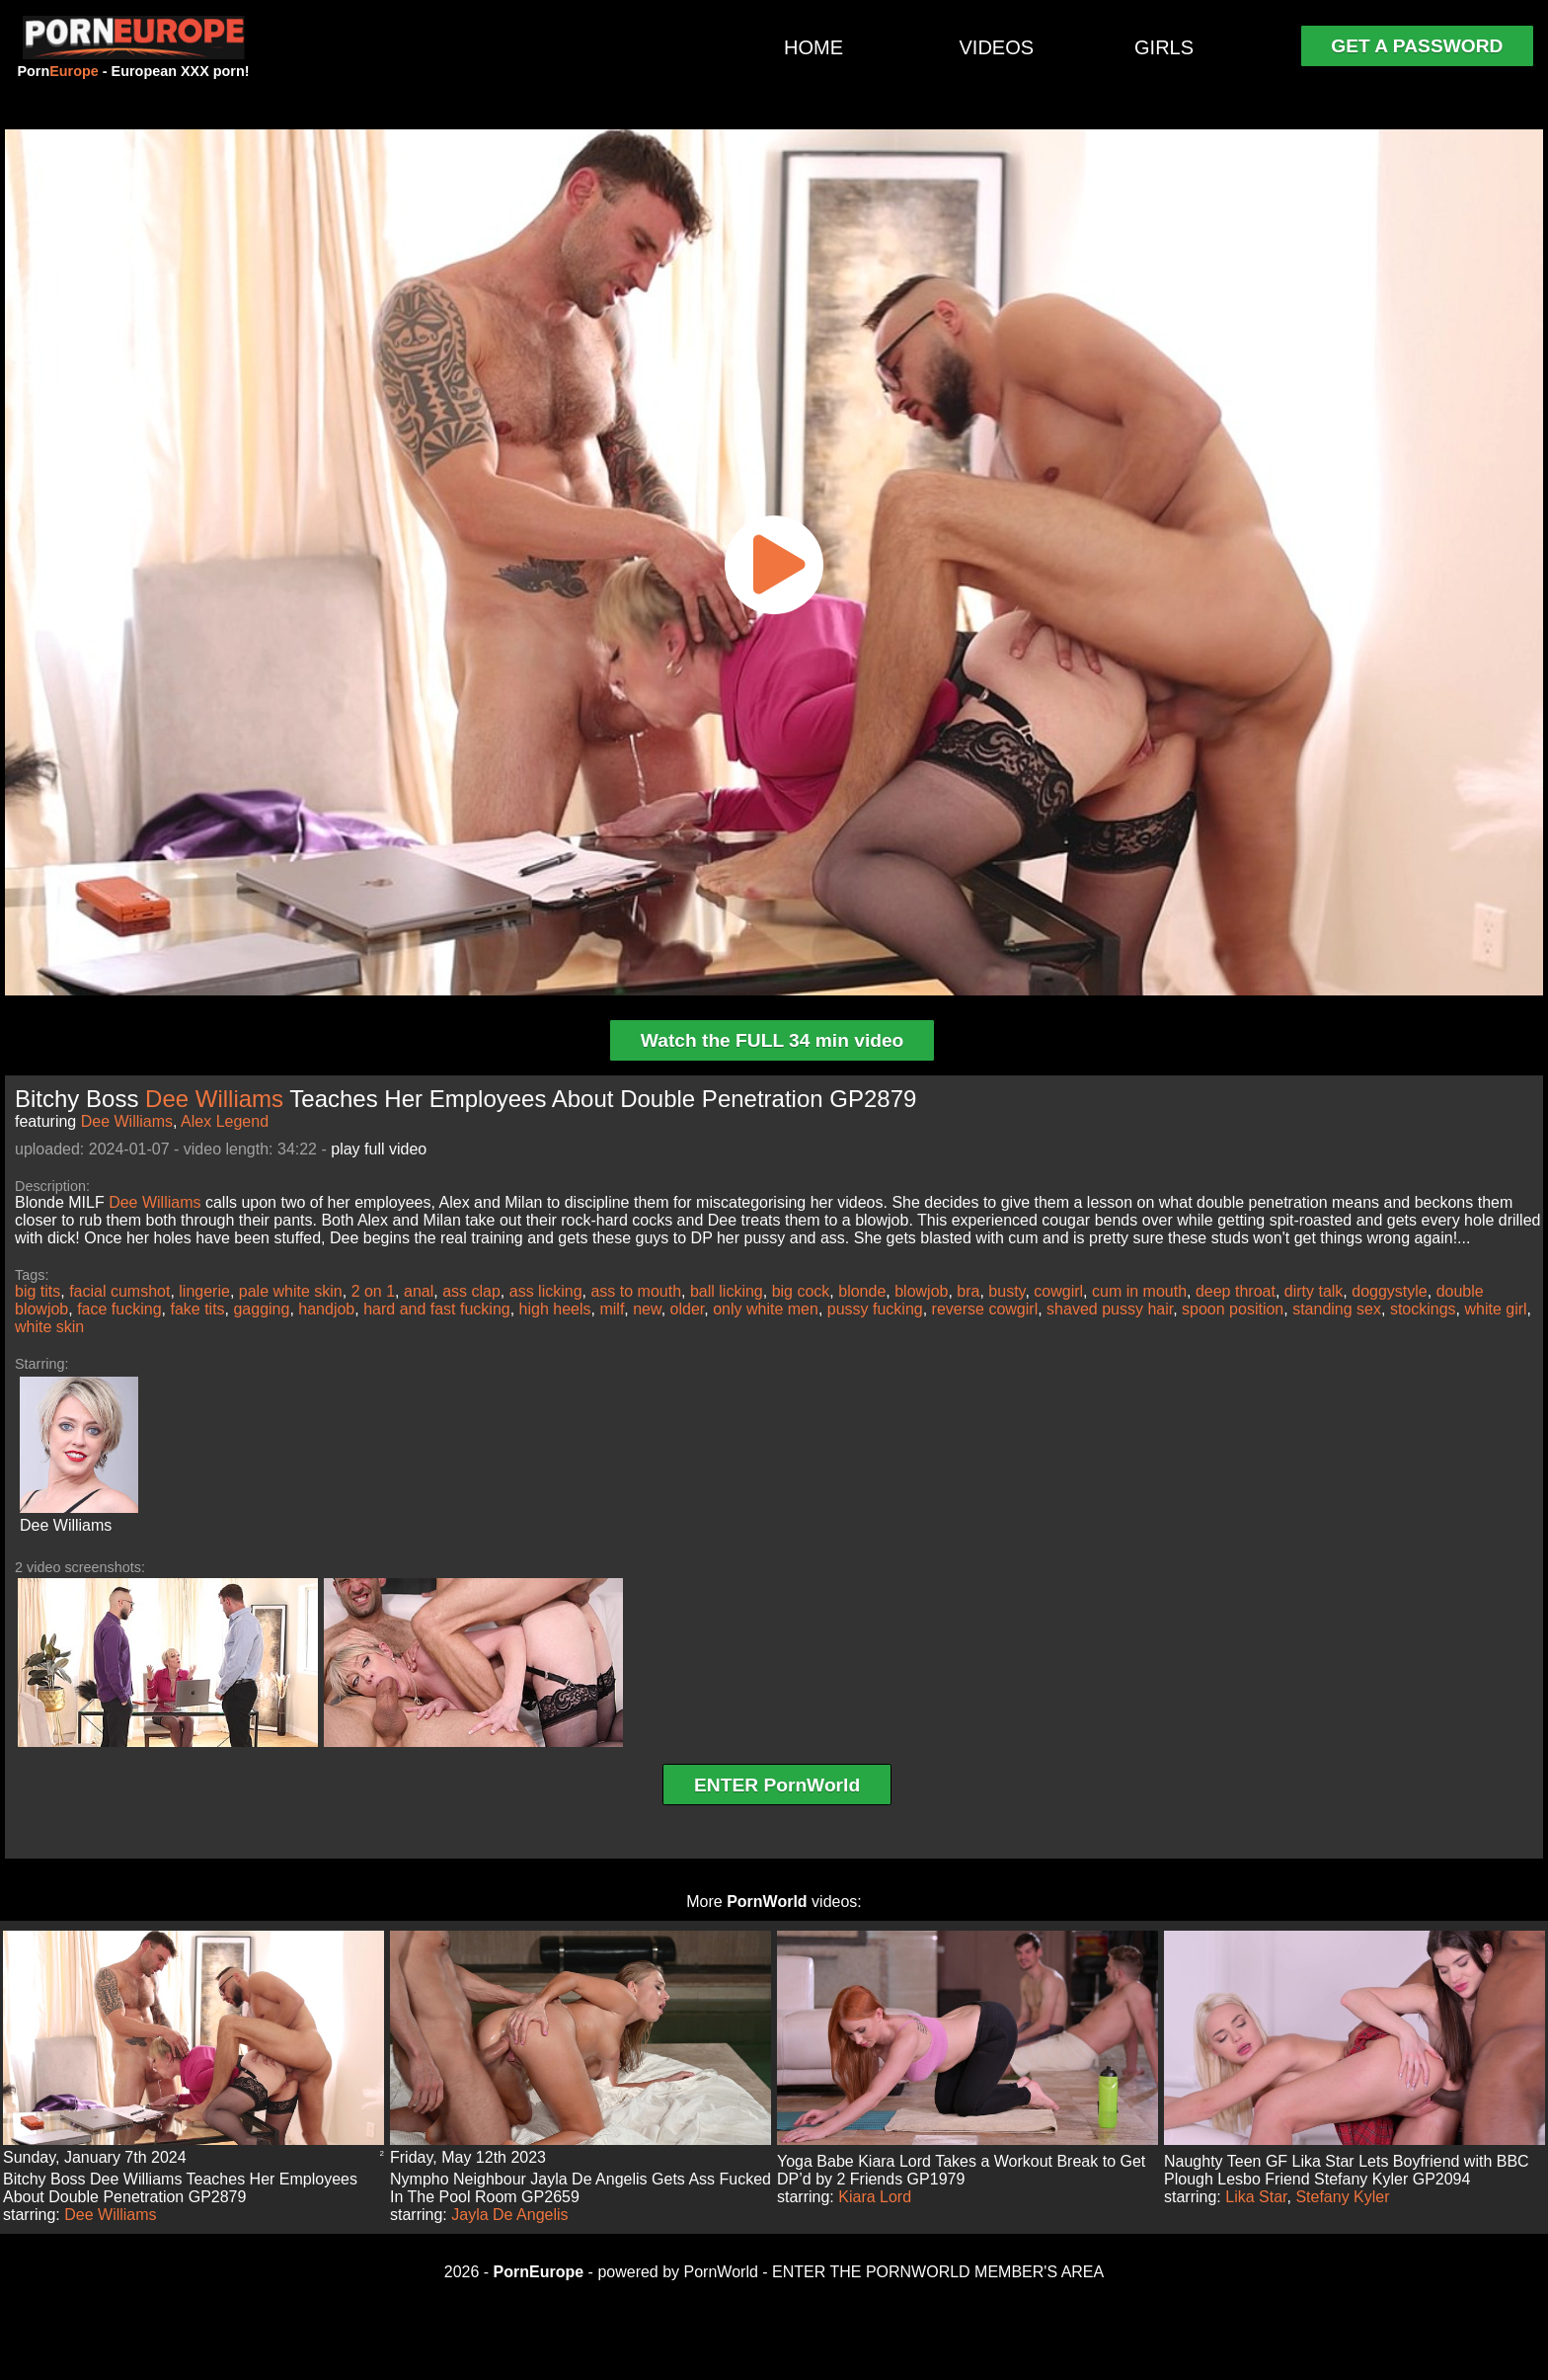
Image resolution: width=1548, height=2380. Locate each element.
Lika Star (1255, 2196)
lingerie (204, 1291)
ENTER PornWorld (777, 1785)
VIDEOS (997, 47)
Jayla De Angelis (509, 2214)
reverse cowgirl (985, 1309)
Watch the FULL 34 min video (772, 1040)
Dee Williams (214, 1098)
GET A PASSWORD (1417, 46)
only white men (765, 1309)
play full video (378, 1149)
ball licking (726, 1291)
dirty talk (1314, 1291)
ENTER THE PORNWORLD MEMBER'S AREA (938, 2271)
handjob (326, 1309)
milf (611, 1309)
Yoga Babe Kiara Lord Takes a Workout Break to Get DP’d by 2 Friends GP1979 (961, 2170)
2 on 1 (373, 1291)
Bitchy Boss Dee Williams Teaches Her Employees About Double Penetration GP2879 (180, 2188)
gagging (261, 1309)
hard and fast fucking (436, 1309)
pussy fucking (875, 1309)
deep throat (1236, 1291)
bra (968, 1291)
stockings (1423, 1309)
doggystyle (1390, 1291)
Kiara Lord (874, 2196)
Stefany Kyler (1342, 2196)
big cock (801, 1291)
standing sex (1336, 1309)
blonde (862, 1291)
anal (418, 1291)
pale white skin (291, 1291)
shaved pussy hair (1109, 1309)
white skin (49, 1326)
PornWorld (767, 1901)
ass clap (471, 1291)
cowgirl (1058, 1291)
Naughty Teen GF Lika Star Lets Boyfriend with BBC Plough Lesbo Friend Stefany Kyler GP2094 (1346, 2170)
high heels (555, 1309)
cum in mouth (1139, 1291)
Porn (57, 71)
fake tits (197, 1309)
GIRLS (1164, 47)
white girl (1495, 1309)
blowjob (921, 1291)
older (687, 1309)
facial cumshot (119, 1291)
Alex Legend (225, 1121)
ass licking (545, 1291)
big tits (37, 1291)
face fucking (119, 1309)
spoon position (1232, 1309)
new (646, 1309)
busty (1006, 1291)
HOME (813, 47)
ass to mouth (635, 1291)
